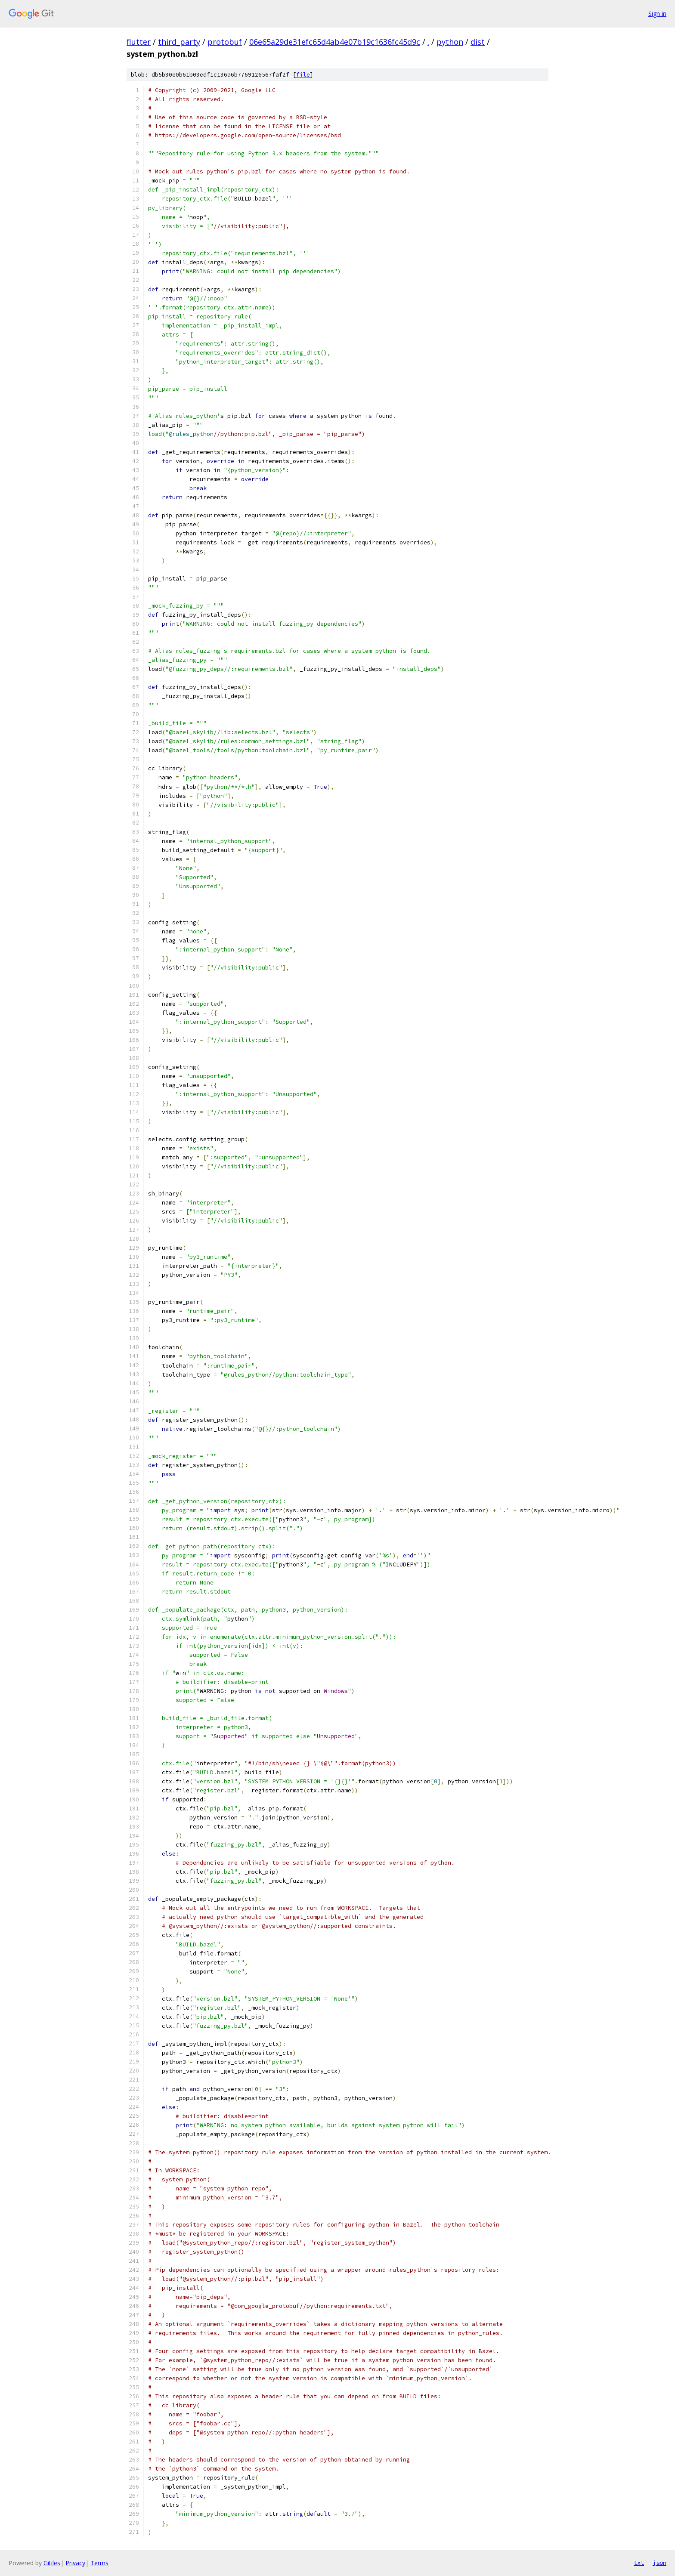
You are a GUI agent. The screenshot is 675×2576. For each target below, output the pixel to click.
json (659, 2563)
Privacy (75, 2563)
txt (639, 2563)
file (303, 74)
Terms (99, 2563)
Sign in (657, 13)
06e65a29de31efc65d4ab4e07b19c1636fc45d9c (334, 42)
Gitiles (51, 2563)
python (450, 42)
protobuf (224, 42)
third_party (179, 42)
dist (478, 42)
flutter (139, 42)
